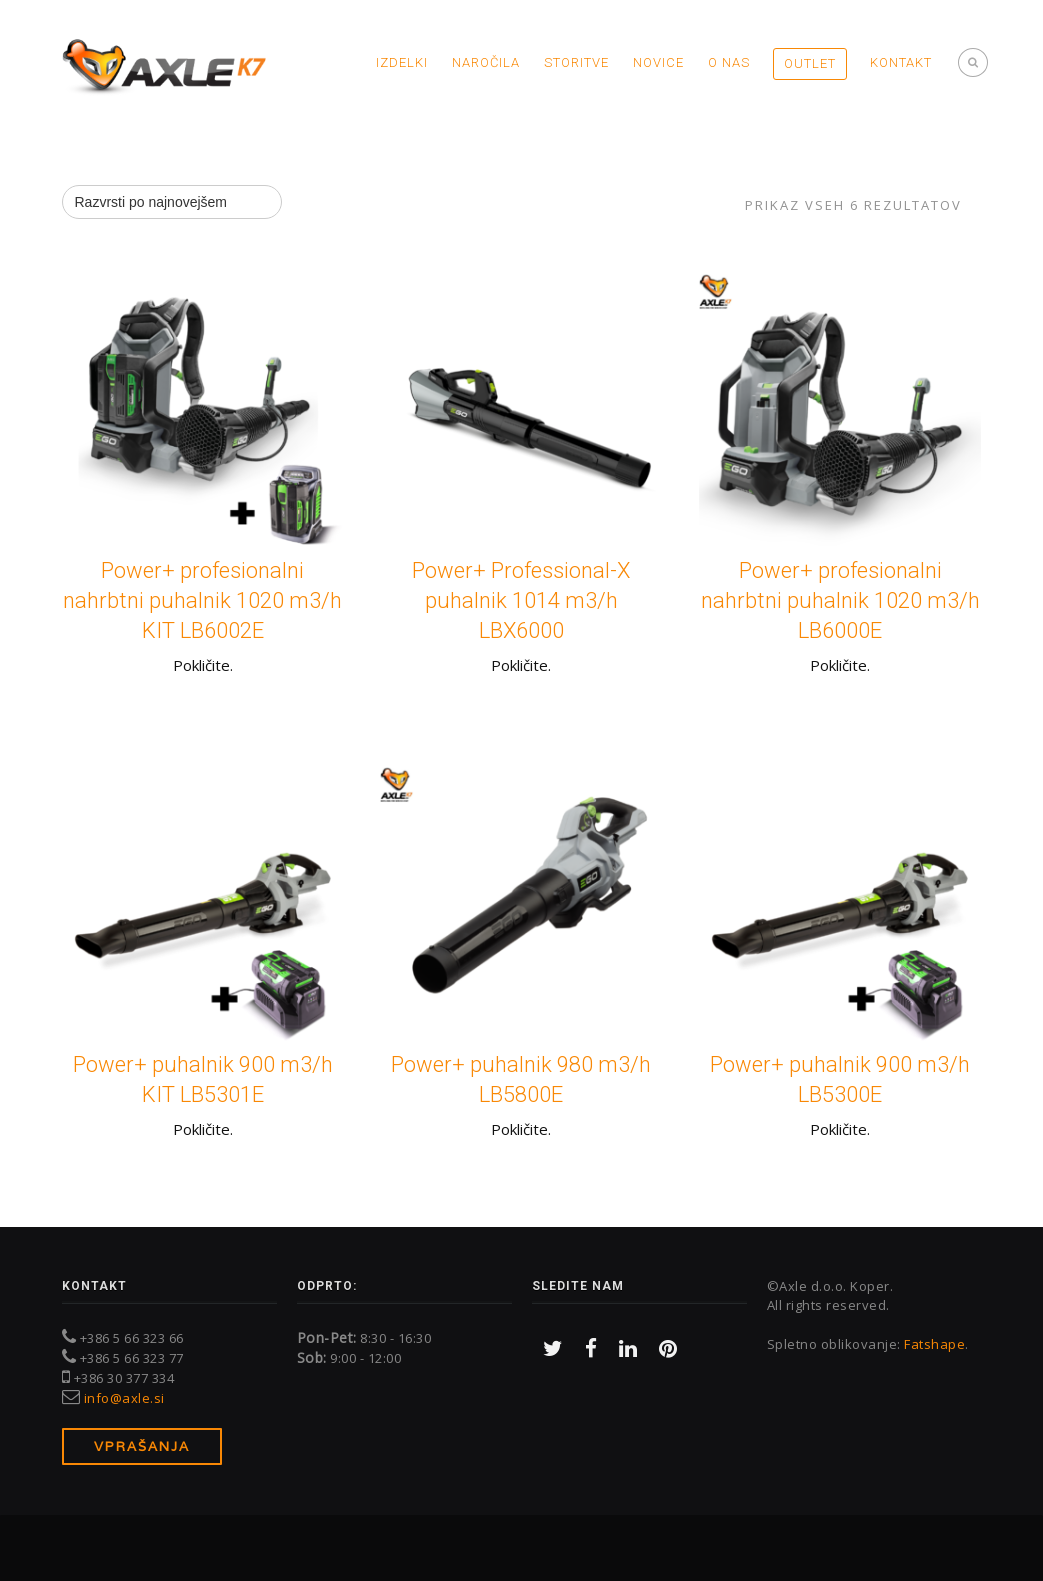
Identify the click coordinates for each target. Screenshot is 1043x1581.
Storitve (576, 62)
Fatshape (934, 1344)
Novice (658, 62)
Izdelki (402, 62)
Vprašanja (142, 1446)
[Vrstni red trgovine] (172, 202)
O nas (729, 62)
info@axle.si (124, 1398)
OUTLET (810, 63)
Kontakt (901, 62)
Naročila (486, 62)
